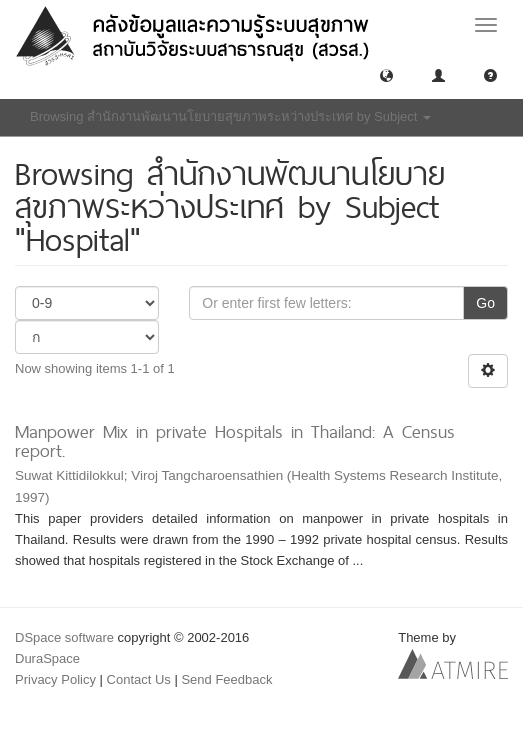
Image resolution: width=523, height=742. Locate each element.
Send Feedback (226, 679)
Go (485, 303)
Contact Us (139, 679)
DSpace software (64, 637)
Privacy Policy (55, 679)
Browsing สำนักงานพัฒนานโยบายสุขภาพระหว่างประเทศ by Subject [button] (230, 116)
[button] (386, 74)
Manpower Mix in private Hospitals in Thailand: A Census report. (235, 441)
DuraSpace (47, 658)
